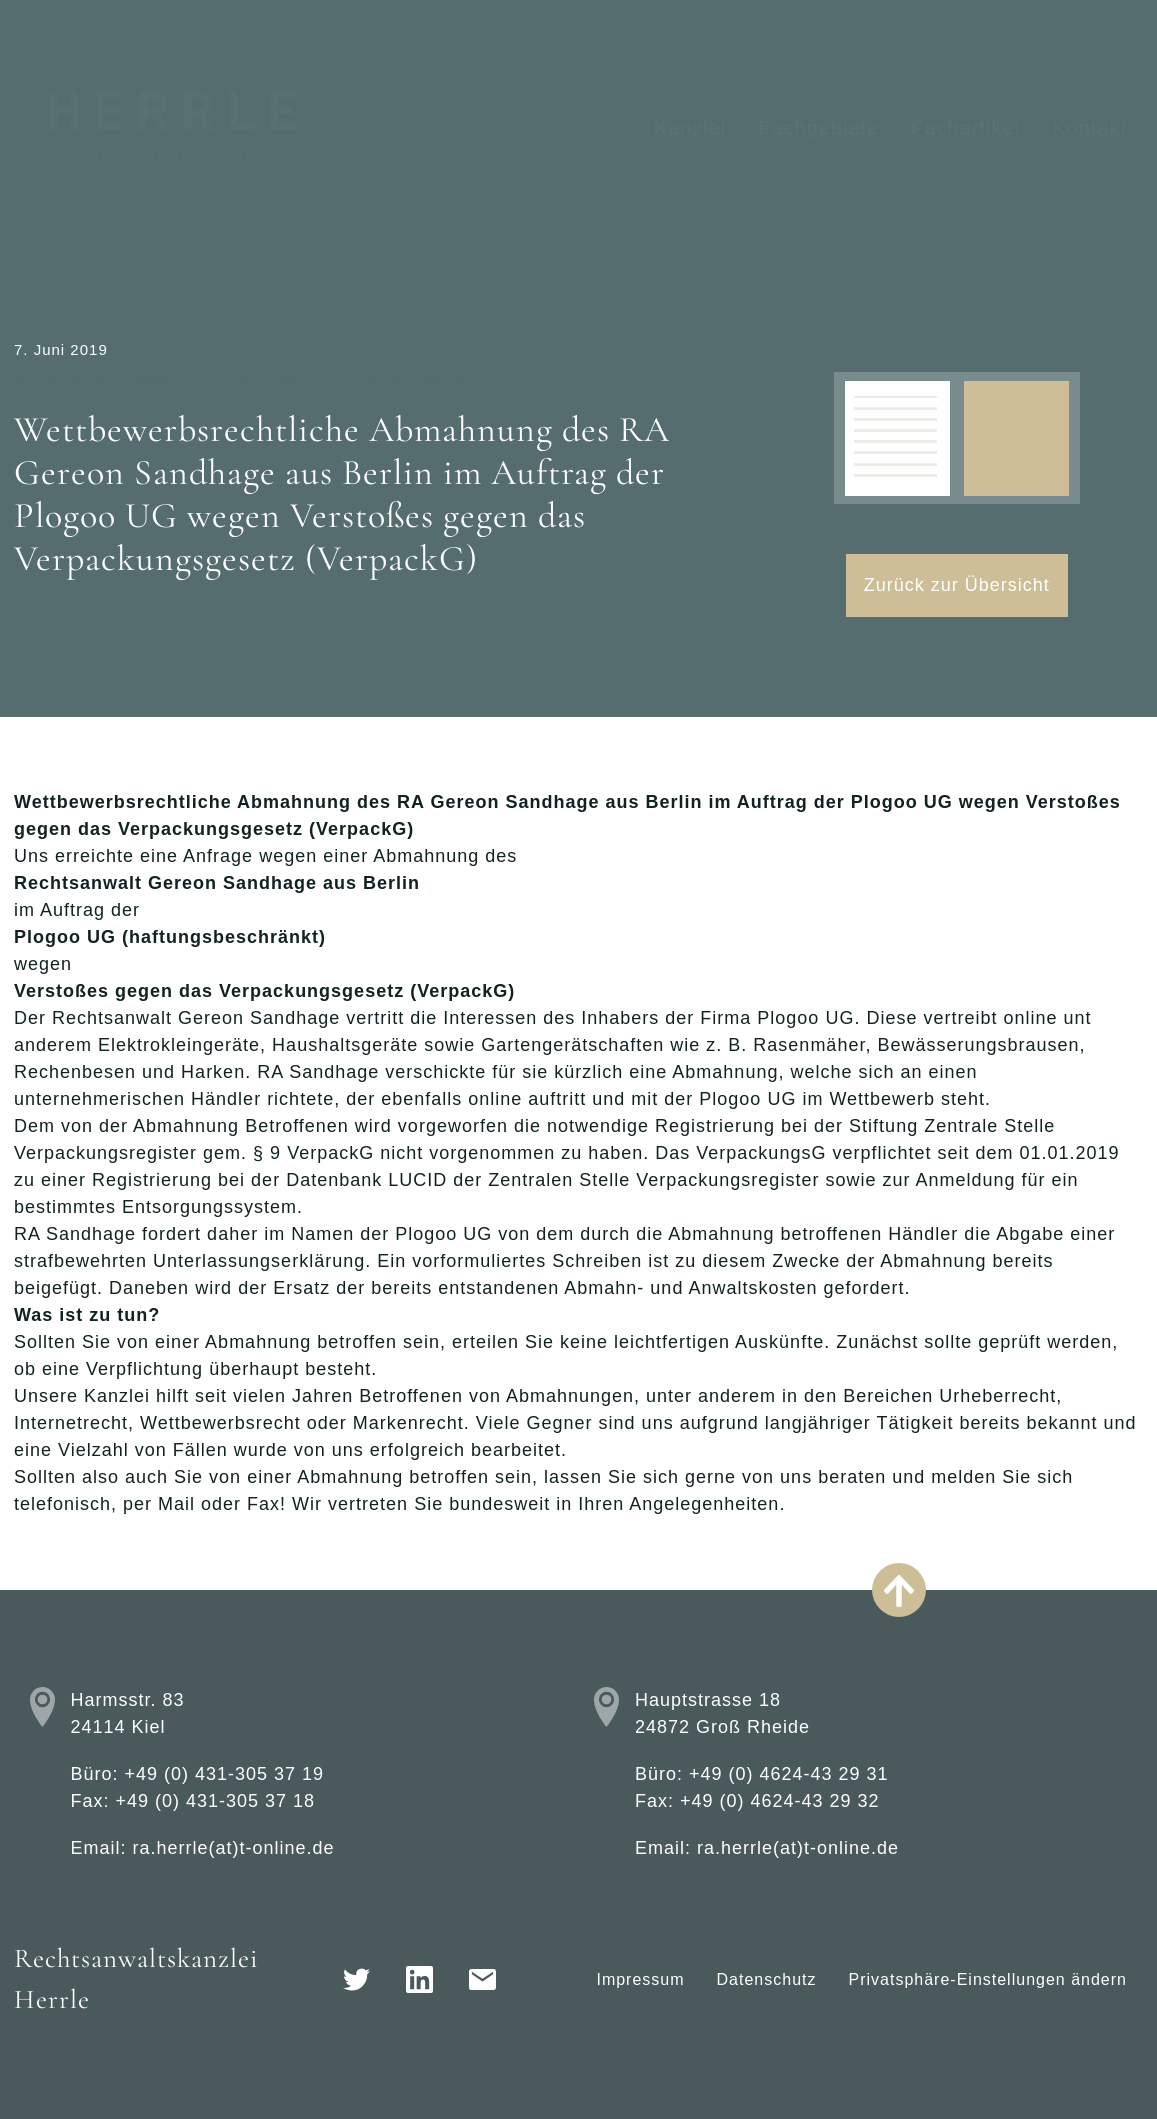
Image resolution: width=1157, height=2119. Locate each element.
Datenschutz (767, 1979)
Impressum (640, 1979)
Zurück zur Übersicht (957, 585)
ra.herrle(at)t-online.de (233, 1848)
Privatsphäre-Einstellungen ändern (988, 1979)
